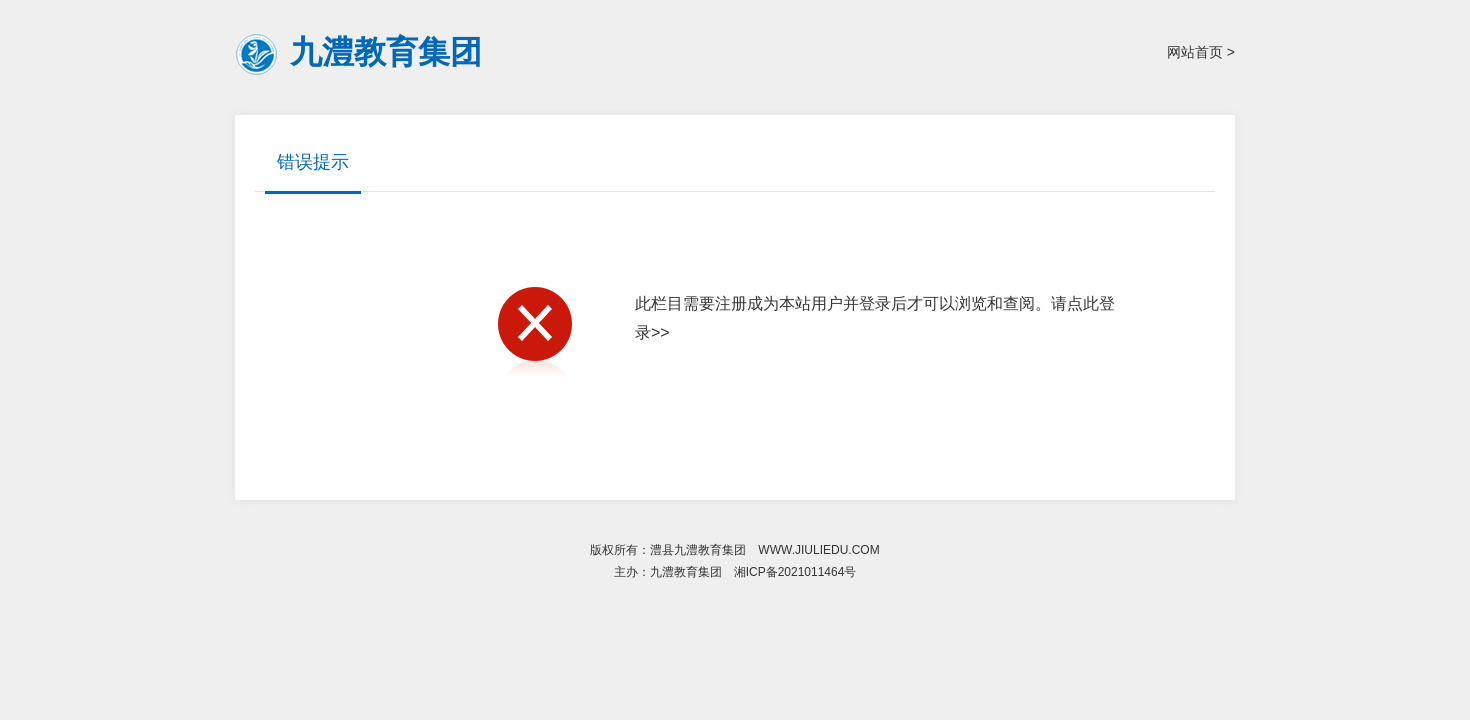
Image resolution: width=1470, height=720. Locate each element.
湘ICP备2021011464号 (795, 572)
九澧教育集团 (386, 52)
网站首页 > (1201, 52)
